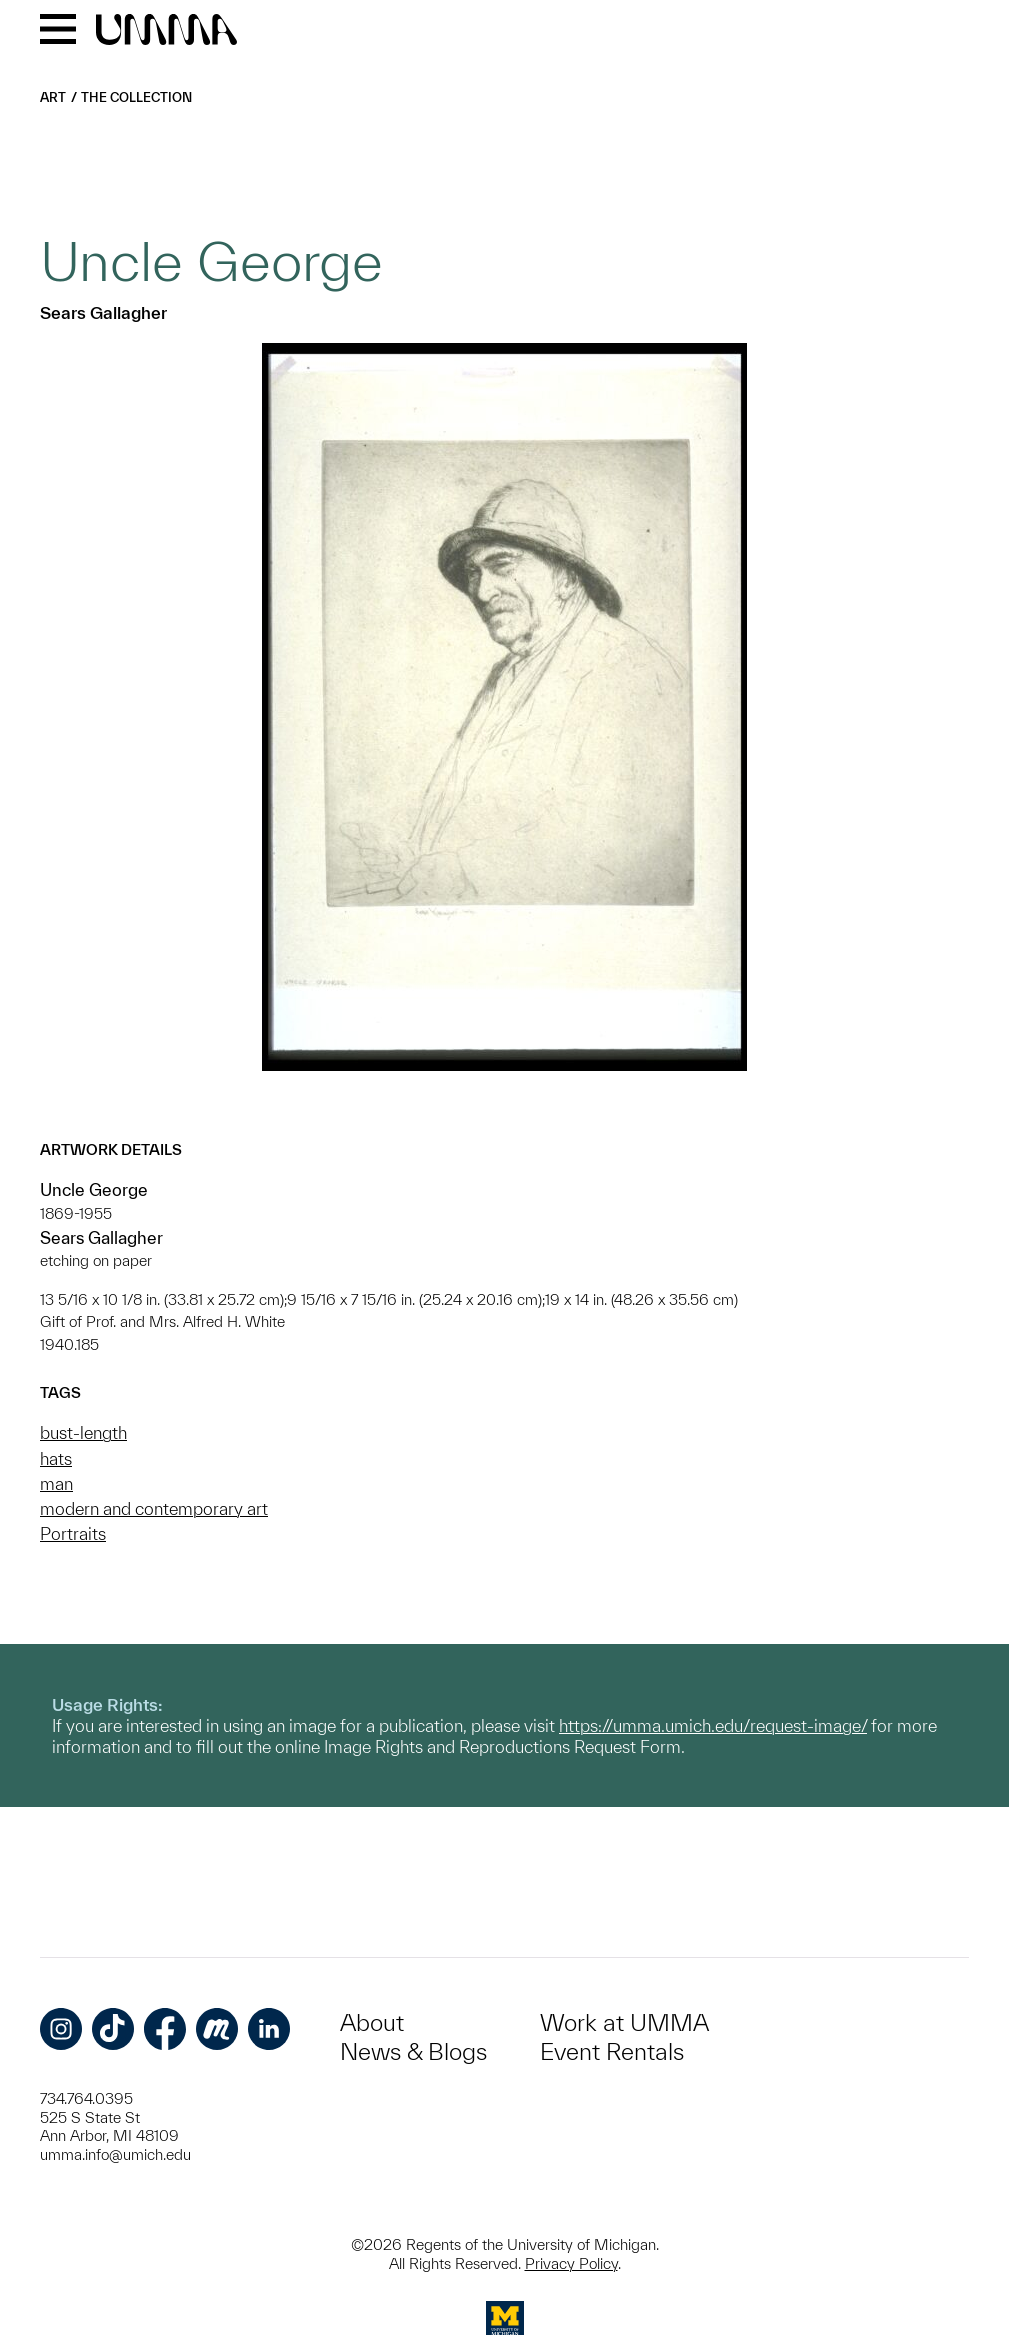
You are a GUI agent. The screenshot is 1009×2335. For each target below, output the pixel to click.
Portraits (73, 1533)
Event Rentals (612, 2051)
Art (53, 97)
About (372, 2022)
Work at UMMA (624, 2022)
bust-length (83, 1432)
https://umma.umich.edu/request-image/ (713, 1725)
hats (56, 1458)
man (56, 1483)
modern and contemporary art (154, 1508)
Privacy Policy (571, 2263)
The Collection (136, 97)
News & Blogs (413, 2051)
